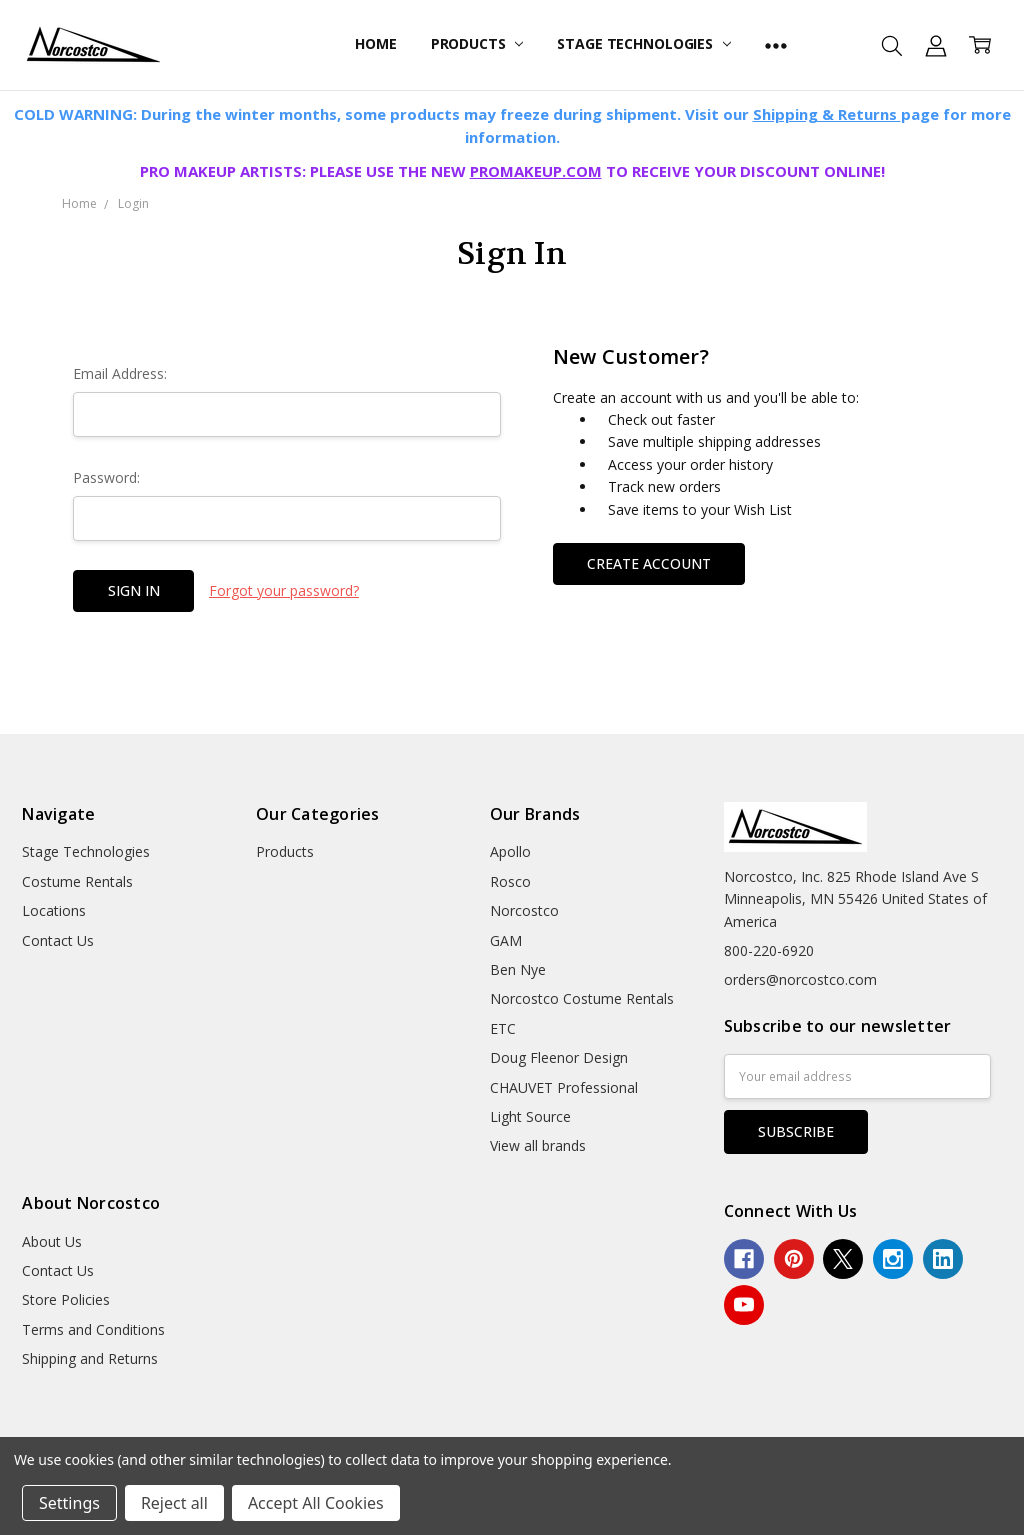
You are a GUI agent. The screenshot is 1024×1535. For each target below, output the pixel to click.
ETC (503, 1028)
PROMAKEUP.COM (536, 171)
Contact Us (58, 940)
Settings (69, 1503)
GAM (506, 940)
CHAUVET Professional (564, 1087)
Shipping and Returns (90, 1358)
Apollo (510, 851)
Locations (54, 910)
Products (477, 43)
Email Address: (120, 373)
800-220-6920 (769, 950)
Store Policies (66, 1299)
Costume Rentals (77, 881)
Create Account (649, 563)
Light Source (530, 1116)
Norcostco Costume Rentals (582, 998)
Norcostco (524, 910)
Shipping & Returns (827, 114)
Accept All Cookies (316, 1503)
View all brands (538, 1145)
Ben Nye (518, 969)
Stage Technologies (643, 43)
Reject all (174, 1503)
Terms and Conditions (93, 1329)
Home (375, 43)
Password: (106, 477)
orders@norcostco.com (800, 979)
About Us (52, 1241)
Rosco (510, 881)
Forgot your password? (284, 590)
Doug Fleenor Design (559, 1057)
